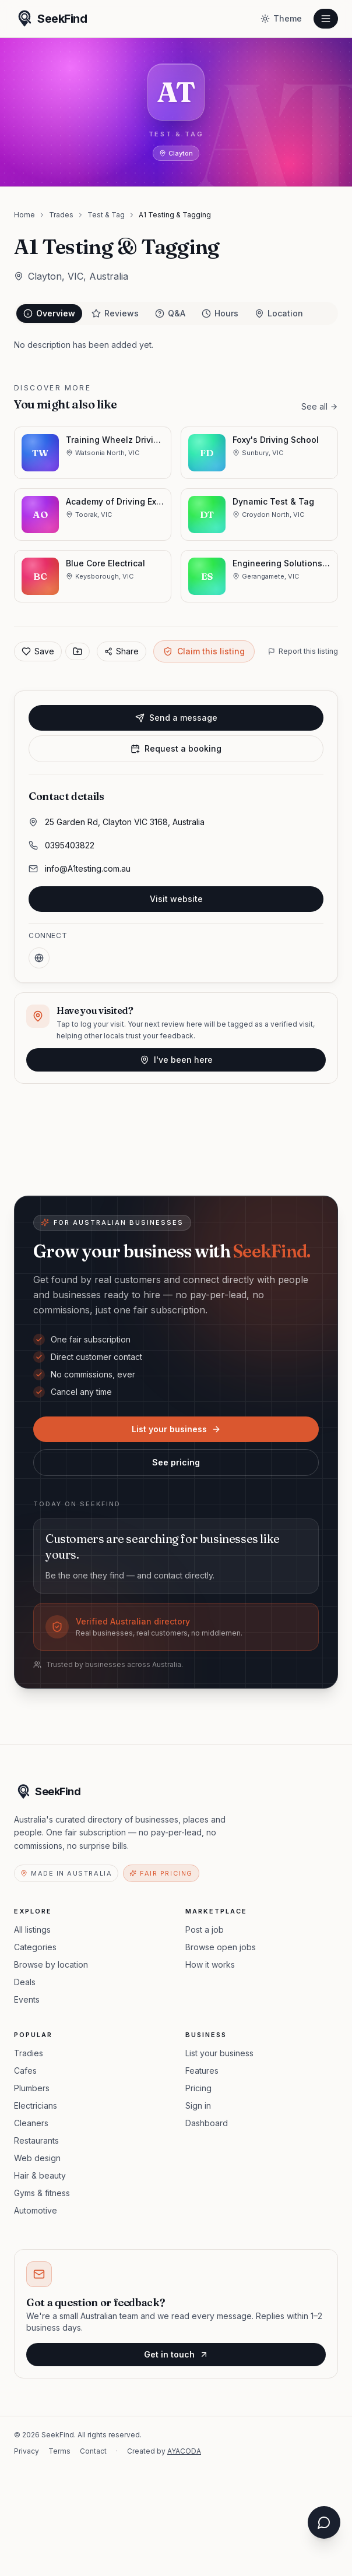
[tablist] (176, 313)
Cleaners (31, 2123)
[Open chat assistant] (324, 2522)
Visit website (176, 899)
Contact (93, 2451)
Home (24, 214)
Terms (59, 2451)
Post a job (204, 1929)
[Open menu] (326, 19)
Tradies (28, 2053)
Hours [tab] (220, 313)
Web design (37, 2158)
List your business (176, 1429)
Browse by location (51, 1964)
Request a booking (176, 748)
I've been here (176, 1060)
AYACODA (184, 2451)
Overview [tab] (49, 313)
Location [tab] (279, 313)
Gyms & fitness (42, 2193)
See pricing (176, 1462)
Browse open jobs (220, 1947)
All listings (32, 1929)
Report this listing (303, 651)
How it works (210, 1964)
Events (27, 1999)
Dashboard (206, 2123)
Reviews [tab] (115, 313)
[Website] (39, 957)
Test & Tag (106, 214)
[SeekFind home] (50, 18)
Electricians (35, 2105)
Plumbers (32, 2088)
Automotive (35, 2210)
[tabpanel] (176, 345)
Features (202, 2070)
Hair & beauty (40, 2175)
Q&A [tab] (170, 313)
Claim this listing (204, 651)
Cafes (25, 2070)
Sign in (198, 2105)
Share (121, 651)
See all (319, 406)
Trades (61, 214)
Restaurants (36, 2140)
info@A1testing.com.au (88, 868)
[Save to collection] (77, 651)
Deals (25, 1982)
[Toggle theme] (281, 18)
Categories (35, 1947)
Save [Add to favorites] (38, 651)
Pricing (198, 2088)
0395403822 (69, 845)
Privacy (26, 2451)
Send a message (176, 718)
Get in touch (176, 2354)
